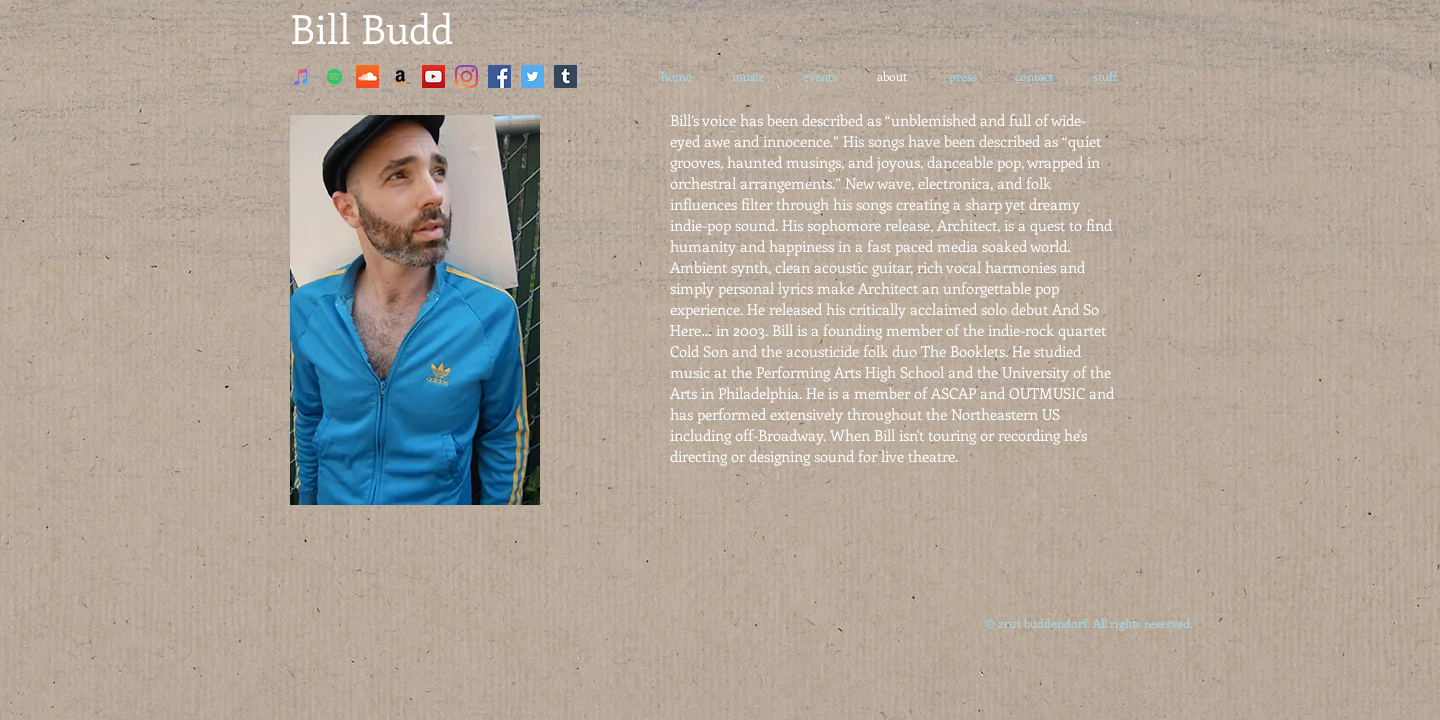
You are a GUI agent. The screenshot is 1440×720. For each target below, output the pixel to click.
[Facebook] (499, 76)
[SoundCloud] (367, 76)
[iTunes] (301, 76)
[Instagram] (466, 76)
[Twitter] (532, 76)
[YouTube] (433, 76)
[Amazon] (400, 76)
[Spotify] (334, 76)
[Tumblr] (565, 76)
